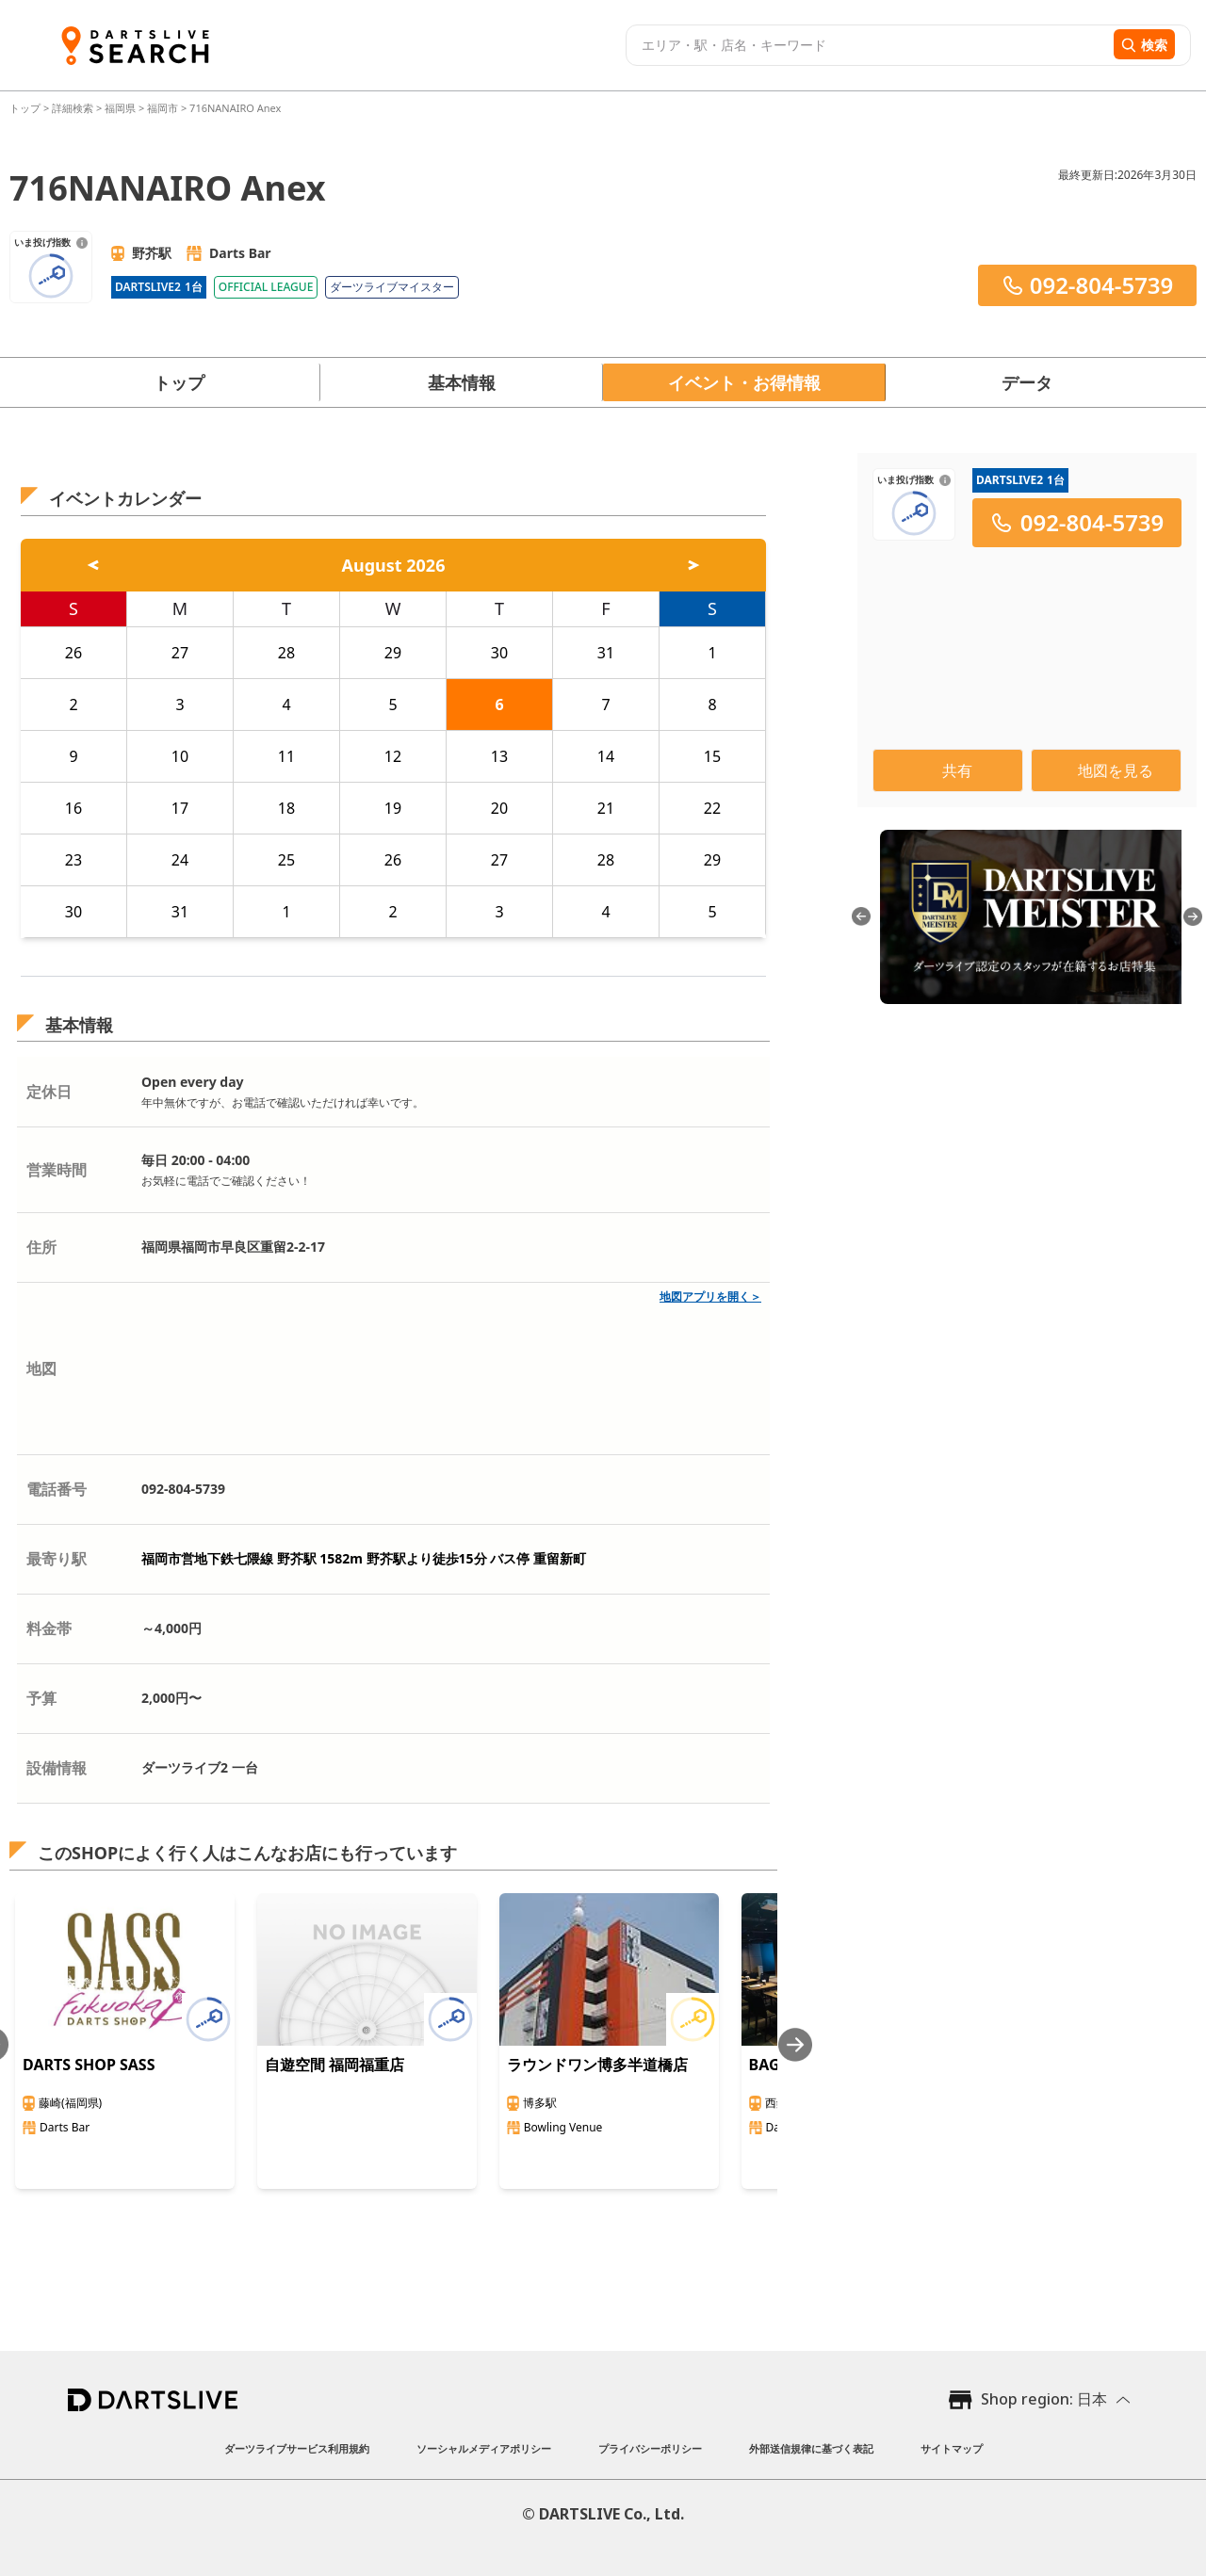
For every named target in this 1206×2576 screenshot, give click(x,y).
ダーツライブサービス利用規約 (296, 2448)
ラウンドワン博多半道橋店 (597, 2064)
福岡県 (120, 108)
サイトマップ (952, 2448)
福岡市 (162, 108)
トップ (26, 108)
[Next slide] (795, 2044)
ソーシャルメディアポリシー (483, 2448)
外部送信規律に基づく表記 (811, 2448)
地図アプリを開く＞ (710, 1296)
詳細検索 (74, 108)
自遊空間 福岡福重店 (334, 2064)
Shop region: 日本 (1044, 2399)
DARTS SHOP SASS (89, 2064)
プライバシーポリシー (650, 2448)
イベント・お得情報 (744, 382)
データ (1027, 382)
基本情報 (462, 382)
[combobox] (867, 45)
